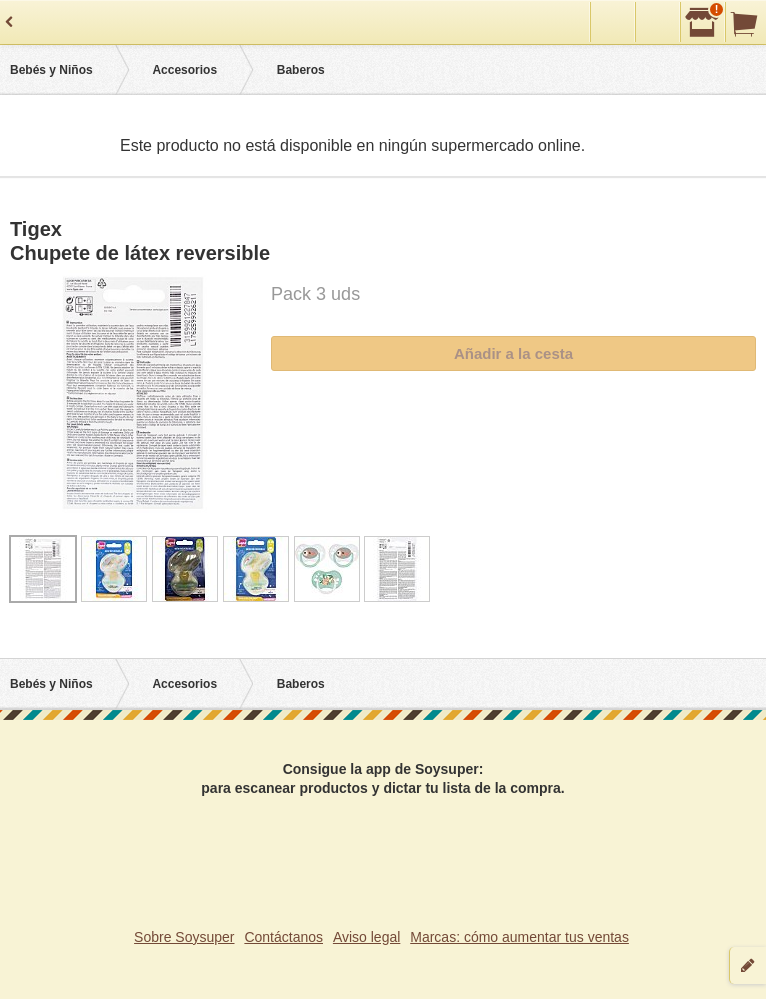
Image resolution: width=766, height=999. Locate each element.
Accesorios (184, 70)
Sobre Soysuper (184, 937)
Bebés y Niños (51, 70)
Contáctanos (283, 937)
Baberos (301, 70)
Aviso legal (366, 937)
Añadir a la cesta (513, 353)
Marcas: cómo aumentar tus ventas (519, 937)
